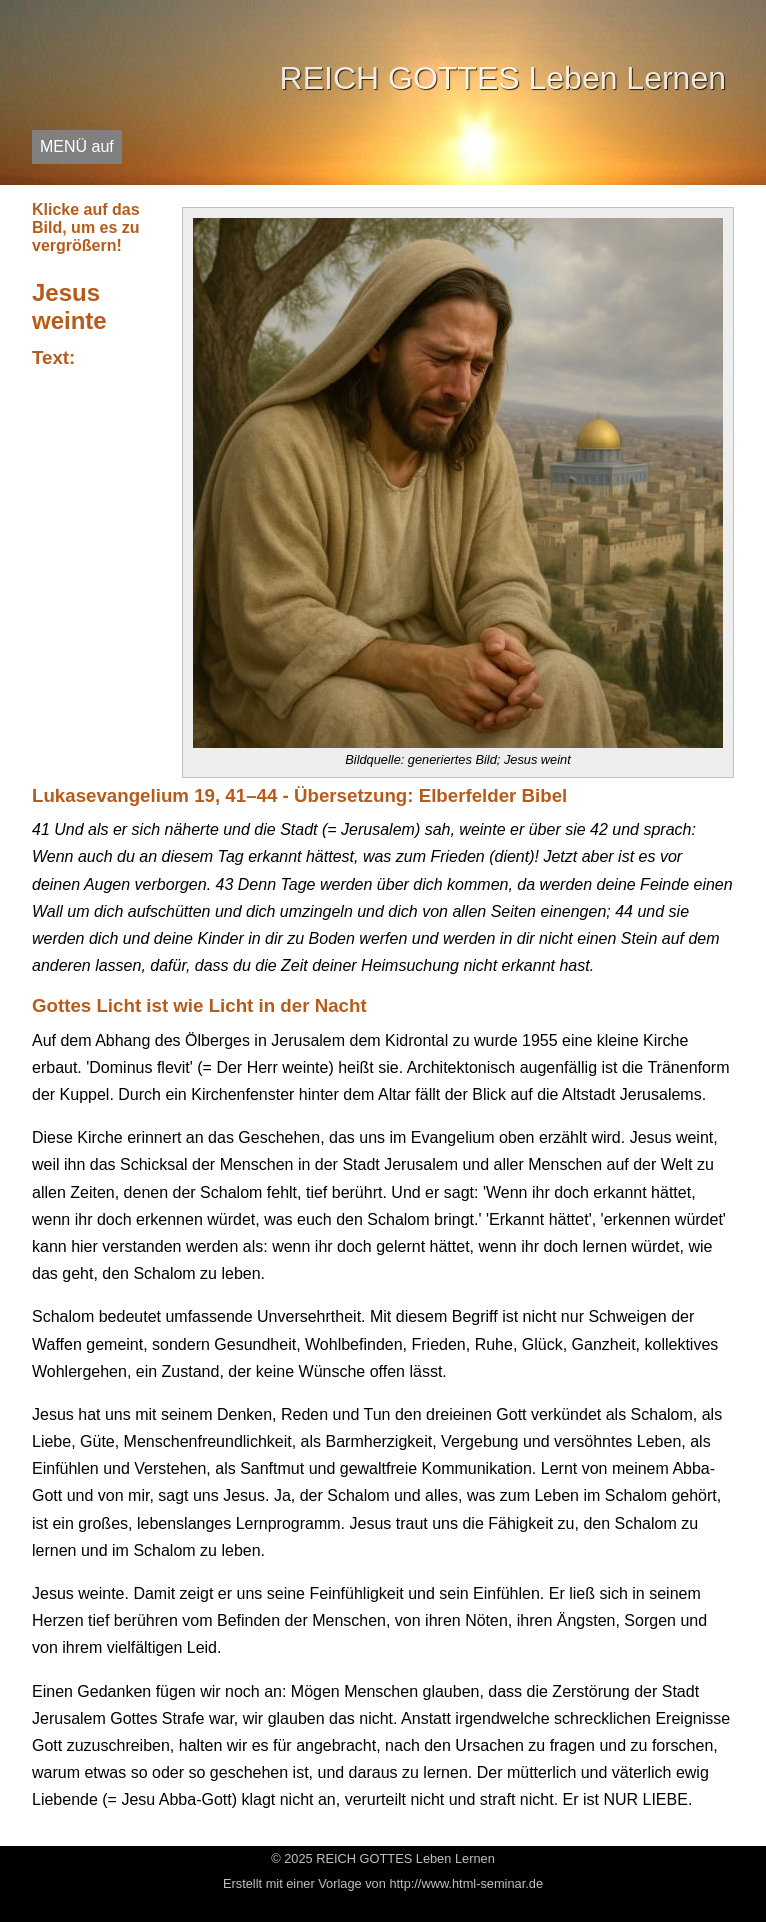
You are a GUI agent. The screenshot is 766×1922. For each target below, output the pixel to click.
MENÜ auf (77, 146)
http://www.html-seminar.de (466, 1883)
